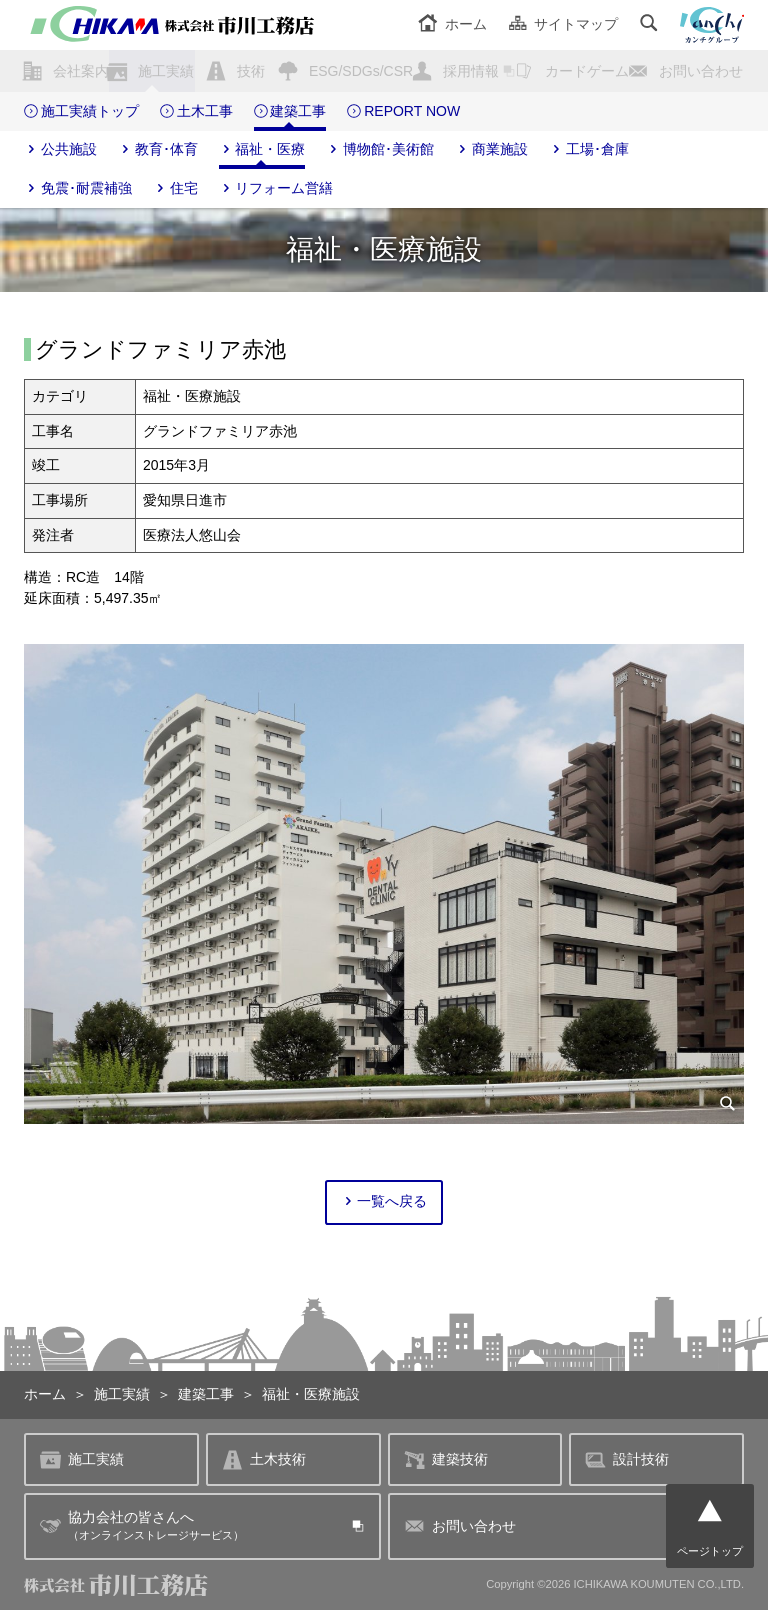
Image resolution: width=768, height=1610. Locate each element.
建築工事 (290, 112)
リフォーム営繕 (276, 189)
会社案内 (81, 71)
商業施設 (491, 150)
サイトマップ (563, 24)
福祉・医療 (262, 150)
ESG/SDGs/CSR (361, 71)
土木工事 (196, 112)
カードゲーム (587, 71)
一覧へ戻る (384, 1201)
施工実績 (166, 71)
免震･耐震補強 (78, 189)
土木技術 (264, 1459)
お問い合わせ (701, 71)
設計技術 (627, 1459)
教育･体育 (158, 150)
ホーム (452, 24)
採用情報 (471, 71)
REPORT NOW (403, 112)
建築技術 (446, 1459)
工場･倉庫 (589, 150)
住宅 (175, 189)
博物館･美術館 (380, 150)
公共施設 (60, 150)
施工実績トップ (81, 112)
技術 (251, 71)
